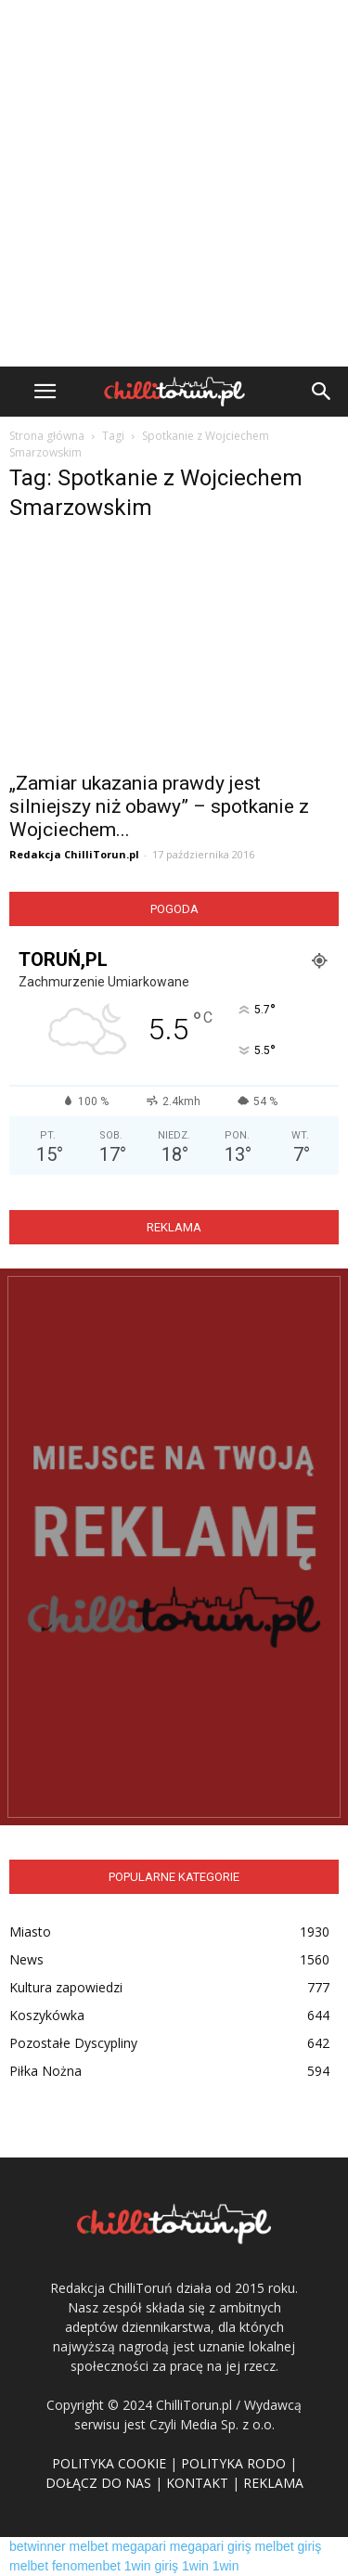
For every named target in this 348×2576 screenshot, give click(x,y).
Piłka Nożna (45, 2071)
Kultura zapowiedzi (65, 1987)
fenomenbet (86, 2565)
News (26, 1959)
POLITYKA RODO (233, 2463)
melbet (89, 2546)
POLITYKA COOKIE (109, 2463)
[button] (322, 392)
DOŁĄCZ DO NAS (98, 2483)
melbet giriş (288, 2546)
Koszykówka (46, 2015)
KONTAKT (197, 2483)
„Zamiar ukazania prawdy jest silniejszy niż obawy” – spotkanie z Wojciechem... (159, 806)
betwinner (37, 2546)
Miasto (30, 1931)
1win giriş (151, 2565)
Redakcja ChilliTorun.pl (74, 854)
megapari (139, 2546)
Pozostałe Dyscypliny (73, 2043)
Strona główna (46, 436)
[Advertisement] (174, 183)
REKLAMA (273, 2483)
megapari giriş (210, 2546)
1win (195, 2565)
